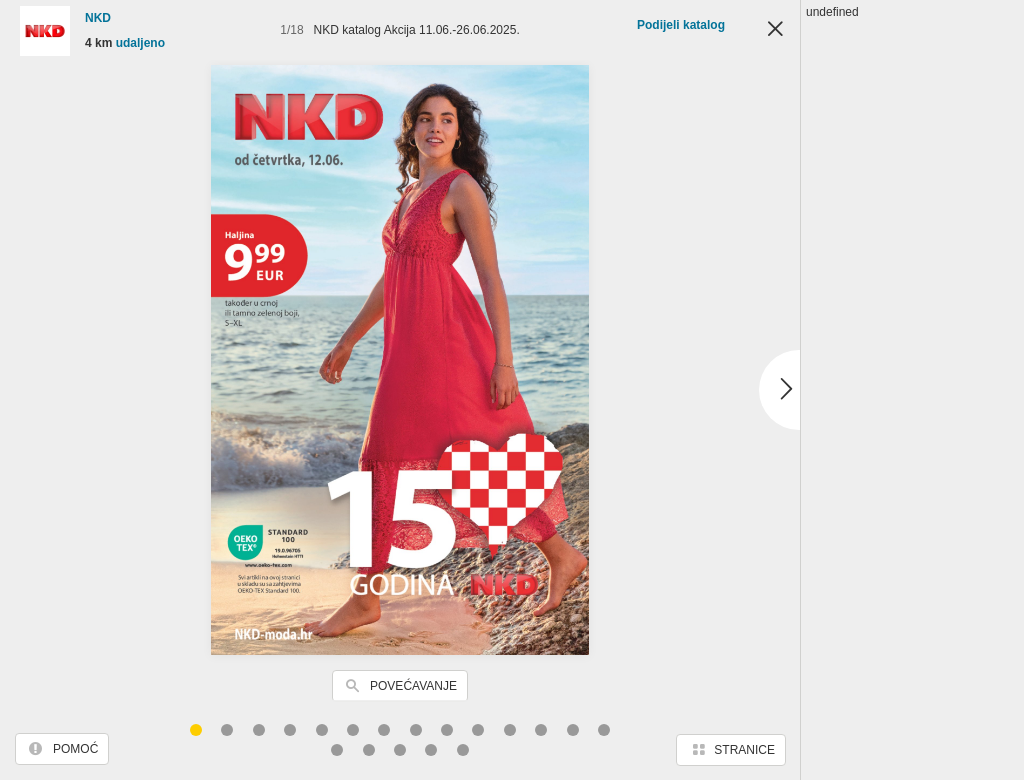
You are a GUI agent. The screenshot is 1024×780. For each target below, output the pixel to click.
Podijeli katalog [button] (681, 25)
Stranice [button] (744, 750)
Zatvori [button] (775, 30)
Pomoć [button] (75, 749)
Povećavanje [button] (413, 686)
